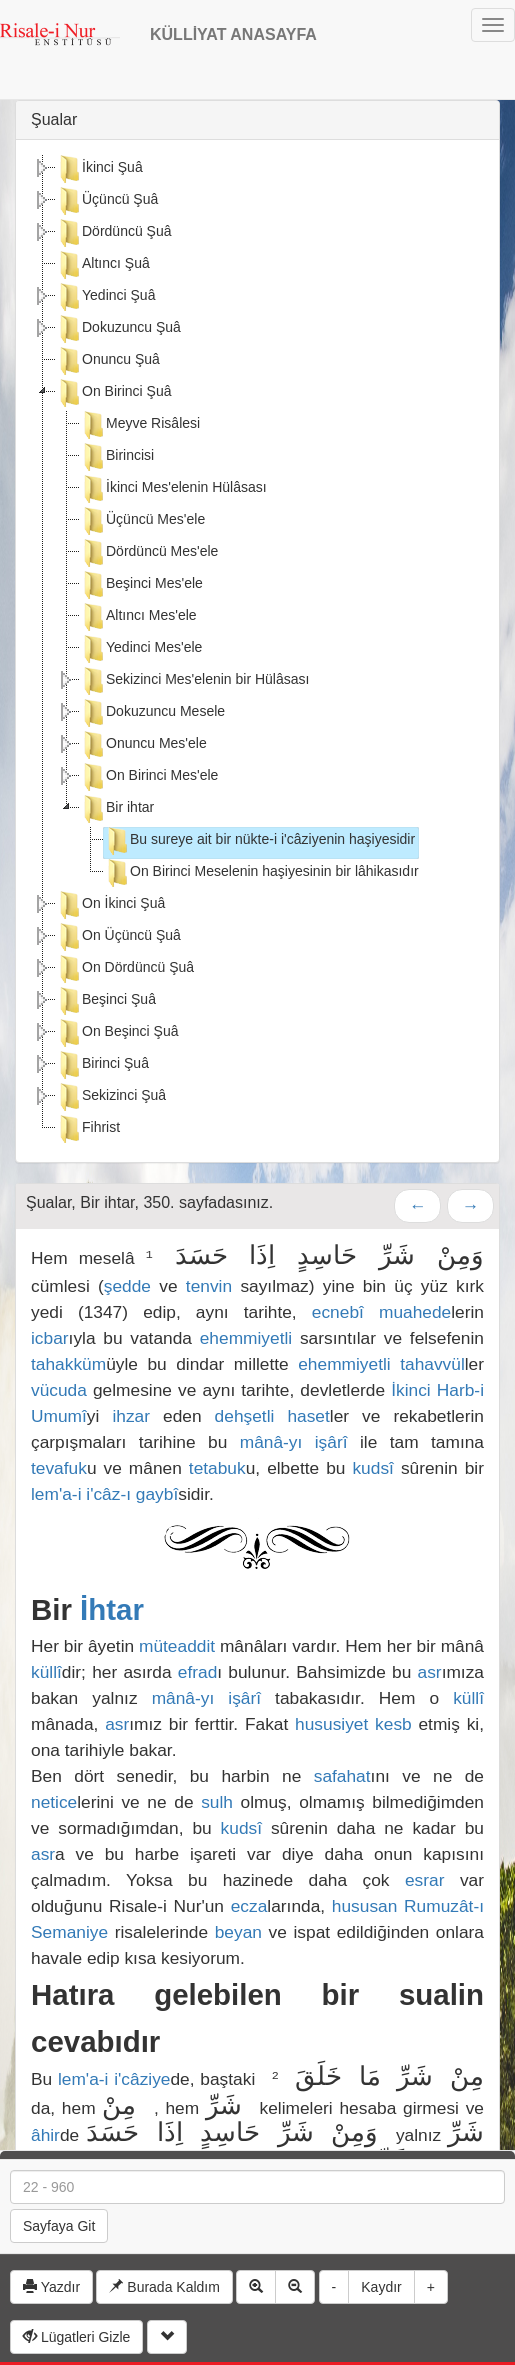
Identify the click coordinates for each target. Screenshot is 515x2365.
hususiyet (331, 1724)
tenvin (209, 1286)
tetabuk (217, 1468)
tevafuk (59, 1468)
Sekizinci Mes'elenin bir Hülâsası (194, 681)
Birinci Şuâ (102, 1065)
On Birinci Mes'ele (149, 777)
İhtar (112, 1609)
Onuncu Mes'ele (143, 745)
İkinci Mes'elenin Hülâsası (173, 489)
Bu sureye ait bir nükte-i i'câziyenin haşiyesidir (259, 841)
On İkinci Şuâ (110, 905)
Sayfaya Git (59, 2226)
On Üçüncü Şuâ (118, 937)
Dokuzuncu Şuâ (118, 329)
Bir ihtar (117, 809)
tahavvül (432, 1364)
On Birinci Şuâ (113, 393)
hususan (365, 1906)
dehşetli (245, 1416)
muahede (415, 1312)
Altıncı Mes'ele (138, 617)
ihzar (131, 1416)
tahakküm (68, 1364)
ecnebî (338, 1312)
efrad (198, 1672)
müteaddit (177, 1646)
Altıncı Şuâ (103, 265)
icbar (50, 1338)
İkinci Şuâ (99, 169)
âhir (45, 2135)
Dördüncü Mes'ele (149, 553)
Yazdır (51, 2287)
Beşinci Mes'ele (141, 585)
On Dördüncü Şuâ (125, 969)
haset (308, 1416)
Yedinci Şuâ (105, 297)
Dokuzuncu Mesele (152, 713)
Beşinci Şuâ (106, 1001)
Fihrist (88, 1129)
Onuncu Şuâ (108, 361)
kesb (393, 1724)
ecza (249, 1906)
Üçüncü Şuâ (107, 201)
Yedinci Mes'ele (141, 649)
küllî (46, 1672)
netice (54, 1802)
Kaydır (381, 2287)
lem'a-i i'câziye (114, 2079)
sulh (217, 1802)
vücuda (59, 1390)
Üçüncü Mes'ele (142, 521)
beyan (238, 1932)
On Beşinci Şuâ (117, 1033)
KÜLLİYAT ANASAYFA (233, 34)
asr (430, 1672)
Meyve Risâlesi (140, 425)
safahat (342, 1776)
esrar (424, 1880)
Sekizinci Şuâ (111, 1097)
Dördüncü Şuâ (114, 233)
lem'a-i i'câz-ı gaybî (104, 1494)
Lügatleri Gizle (76, 2337)
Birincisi (117, 457)
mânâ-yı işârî (294, 1442)
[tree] (257, 651)
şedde (127, 1286)
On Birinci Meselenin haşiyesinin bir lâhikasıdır (261, 873)
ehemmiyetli (246, 1338)
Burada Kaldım (164, 2287)
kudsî (372, 1468)
